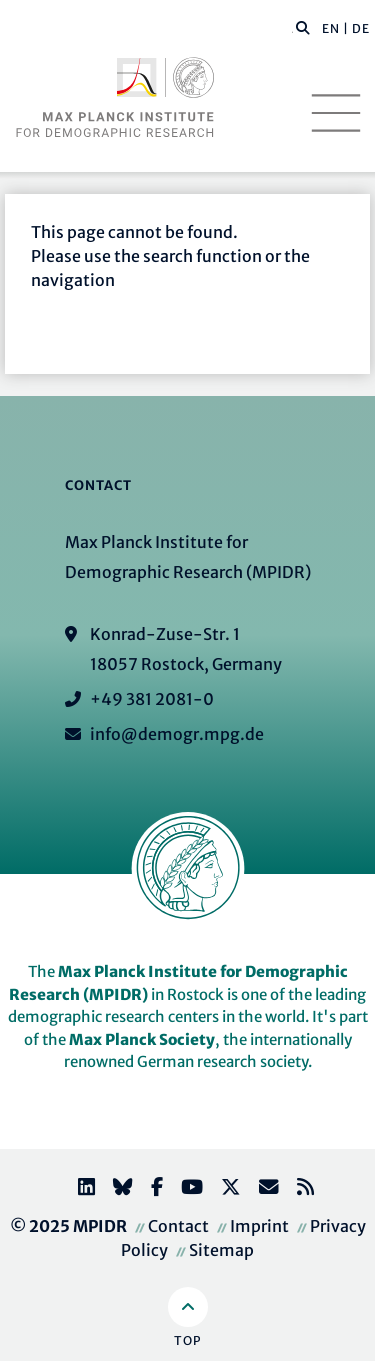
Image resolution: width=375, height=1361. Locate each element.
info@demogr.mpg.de (177, 734)
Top (187, 1340)
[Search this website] (292, 29)
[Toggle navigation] (336, 113)
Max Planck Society (142, 1039)
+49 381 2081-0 (152, 699)
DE (361, 28)
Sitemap (221, 1250)
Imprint (259, 1226)
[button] (303, 27)
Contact (178, 1226)
